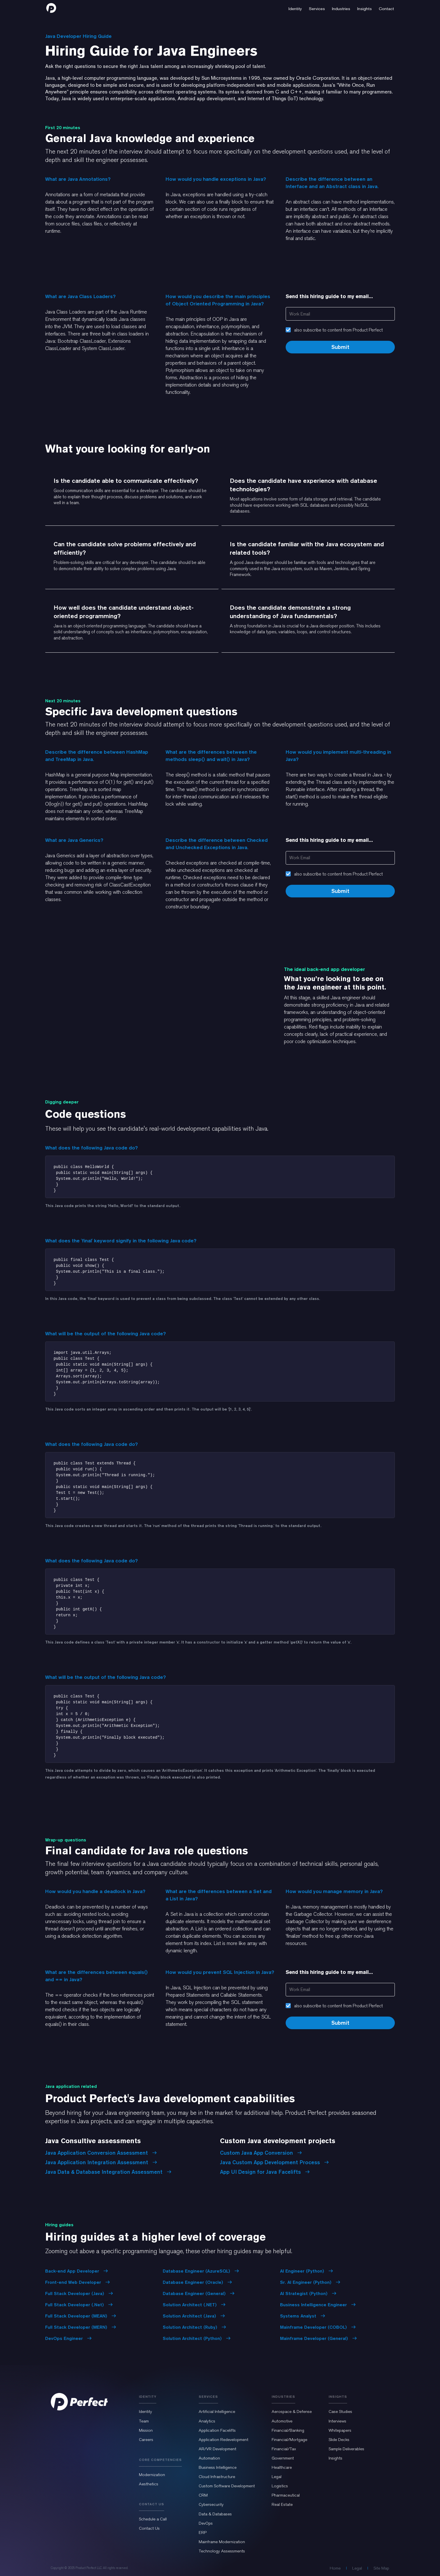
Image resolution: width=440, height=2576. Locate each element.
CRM (203, 2495)
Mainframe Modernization (222, 2541)
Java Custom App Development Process (274, 2162)
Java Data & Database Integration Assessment (108, 2172)
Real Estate (282, 2504)
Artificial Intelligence (217, 2411)
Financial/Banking (288, 2430)
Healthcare (282, 2467)
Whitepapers (340, 2430)
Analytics (207, 2421)
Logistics (280, 2485)
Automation (209, 2458)
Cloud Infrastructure (217, 2476)
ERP (203, 2532)
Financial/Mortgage (289, 2439)
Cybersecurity (211, 2504)
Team (144, 2421)
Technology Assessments (222, 2551)
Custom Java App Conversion (261, 2153)
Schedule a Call (153, 2519)
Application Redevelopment (223, 2439)
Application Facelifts (217, 2430)
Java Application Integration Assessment (101, 2162)
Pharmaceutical (286, 2495)
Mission (146, 2430)
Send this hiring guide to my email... (329, 296)
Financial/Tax (284, 2448)
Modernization (152, 2474)
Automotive (282, 2421)
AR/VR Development (217, 2448)
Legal (276, 2476)
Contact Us (149, 2528)
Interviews (337, 2421)
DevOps (206, 2523)
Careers (146, 2439)
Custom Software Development (227, 2485)
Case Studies (340, 2411)
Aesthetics (148, 2483)
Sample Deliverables (346, 2448)
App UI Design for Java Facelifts (265, 2172)
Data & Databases (215, 2513)
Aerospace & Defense (292, 2411)
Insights (335, 2458)
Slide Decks (339, 2439)
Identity (145, 2411)
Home (335, 2568)
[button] (295, 8)
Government (283, 2458)
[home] (51, 8)
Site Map (381, 2568)
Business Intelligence (218, 2467)
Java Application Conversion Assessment (101, 2153)
